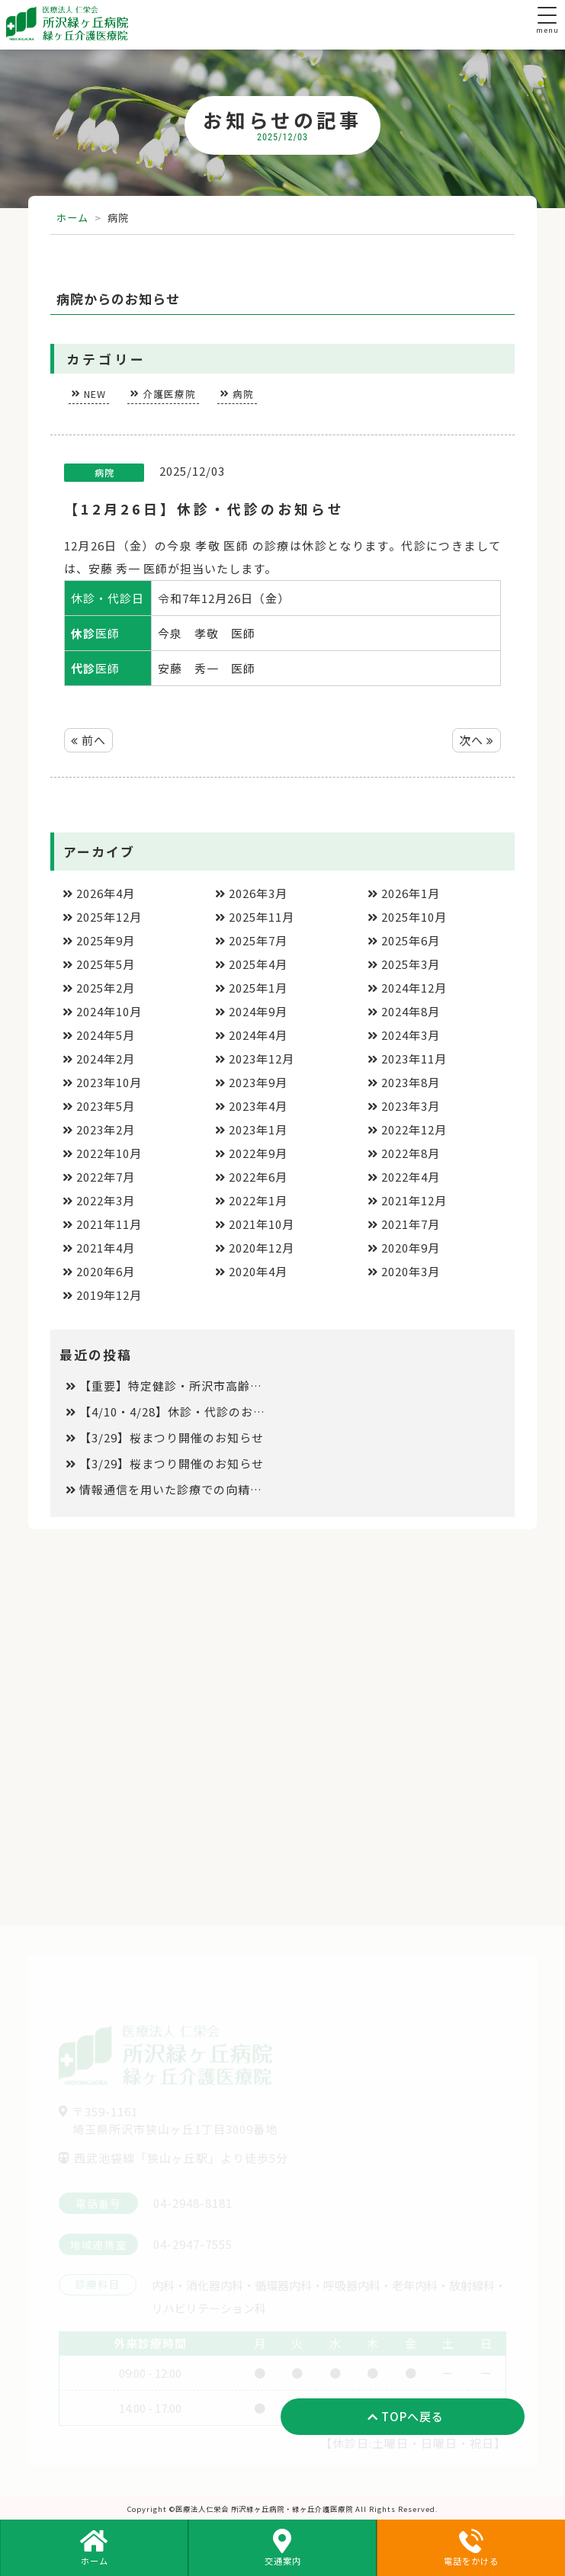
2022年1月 (258, 1200)
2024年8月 (410, 1011)
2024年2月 (105, 1059)
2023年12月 (261, 1059)
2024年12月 (414, 988)
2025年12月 (109, 917)
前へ (88, 740)
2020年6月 (105, 1271)
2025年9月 (105, 940)
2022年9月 (258, 1153)
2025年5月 (105, 964)
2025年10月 (414, 917)
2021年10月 (261, 1224)
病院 (243, 394)
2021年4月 (105, 1248)
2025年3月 (410, 964)
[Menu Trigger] (546, 15)
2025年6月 (410, 940)
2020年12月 (261, 1248)
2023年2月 (105, 1129)
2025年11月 (261, 917)
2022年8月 (410, 1153)
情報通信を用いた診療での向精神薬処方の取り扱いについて (173, 1489)
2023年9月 (258, 1082)
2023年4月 (258, 1106)
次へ (476, 740)
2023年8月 (410, 1082)
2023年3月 (410, 1106)
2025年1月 (258, 988)
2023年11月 (414, 1059)
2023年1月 (258, 1129)
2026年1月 (410, 893)
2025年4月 (258, 964)
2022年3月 (105, 1200)
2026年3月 (258, 893)
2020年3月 (410, 1271)
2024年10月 (109, 1011)
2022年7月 (105, 1177)
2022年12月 (414, 1129)
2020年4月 (258, 1271)
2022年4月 (410, 1177)
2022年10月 (109, 1153)
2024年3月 (410, 1035)
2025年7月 (258, 940)
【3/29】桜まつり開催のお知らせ (171, 1437)
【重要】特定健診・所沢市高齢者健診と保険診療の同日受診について (173, 1386)
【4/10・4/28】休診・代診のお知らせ (173, 1411)
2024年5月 (105, 1035)
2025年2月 (105, 988)
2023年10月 (109, 1082)
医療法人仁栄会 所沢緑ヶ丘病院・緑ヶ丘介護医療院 (264, 2509)
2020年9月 (410, 1248)
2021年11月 (109, 1224)
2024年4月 (258, 1035)
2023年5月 (105, 1106)
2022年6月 (258, 1177)
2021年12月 (414, 1200)
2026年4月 (105, 893)
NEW (95, 394)
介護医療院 (169, 394)
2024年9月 (258, 1011)
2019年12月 (109, 1295)
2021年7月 (410, 1224)
